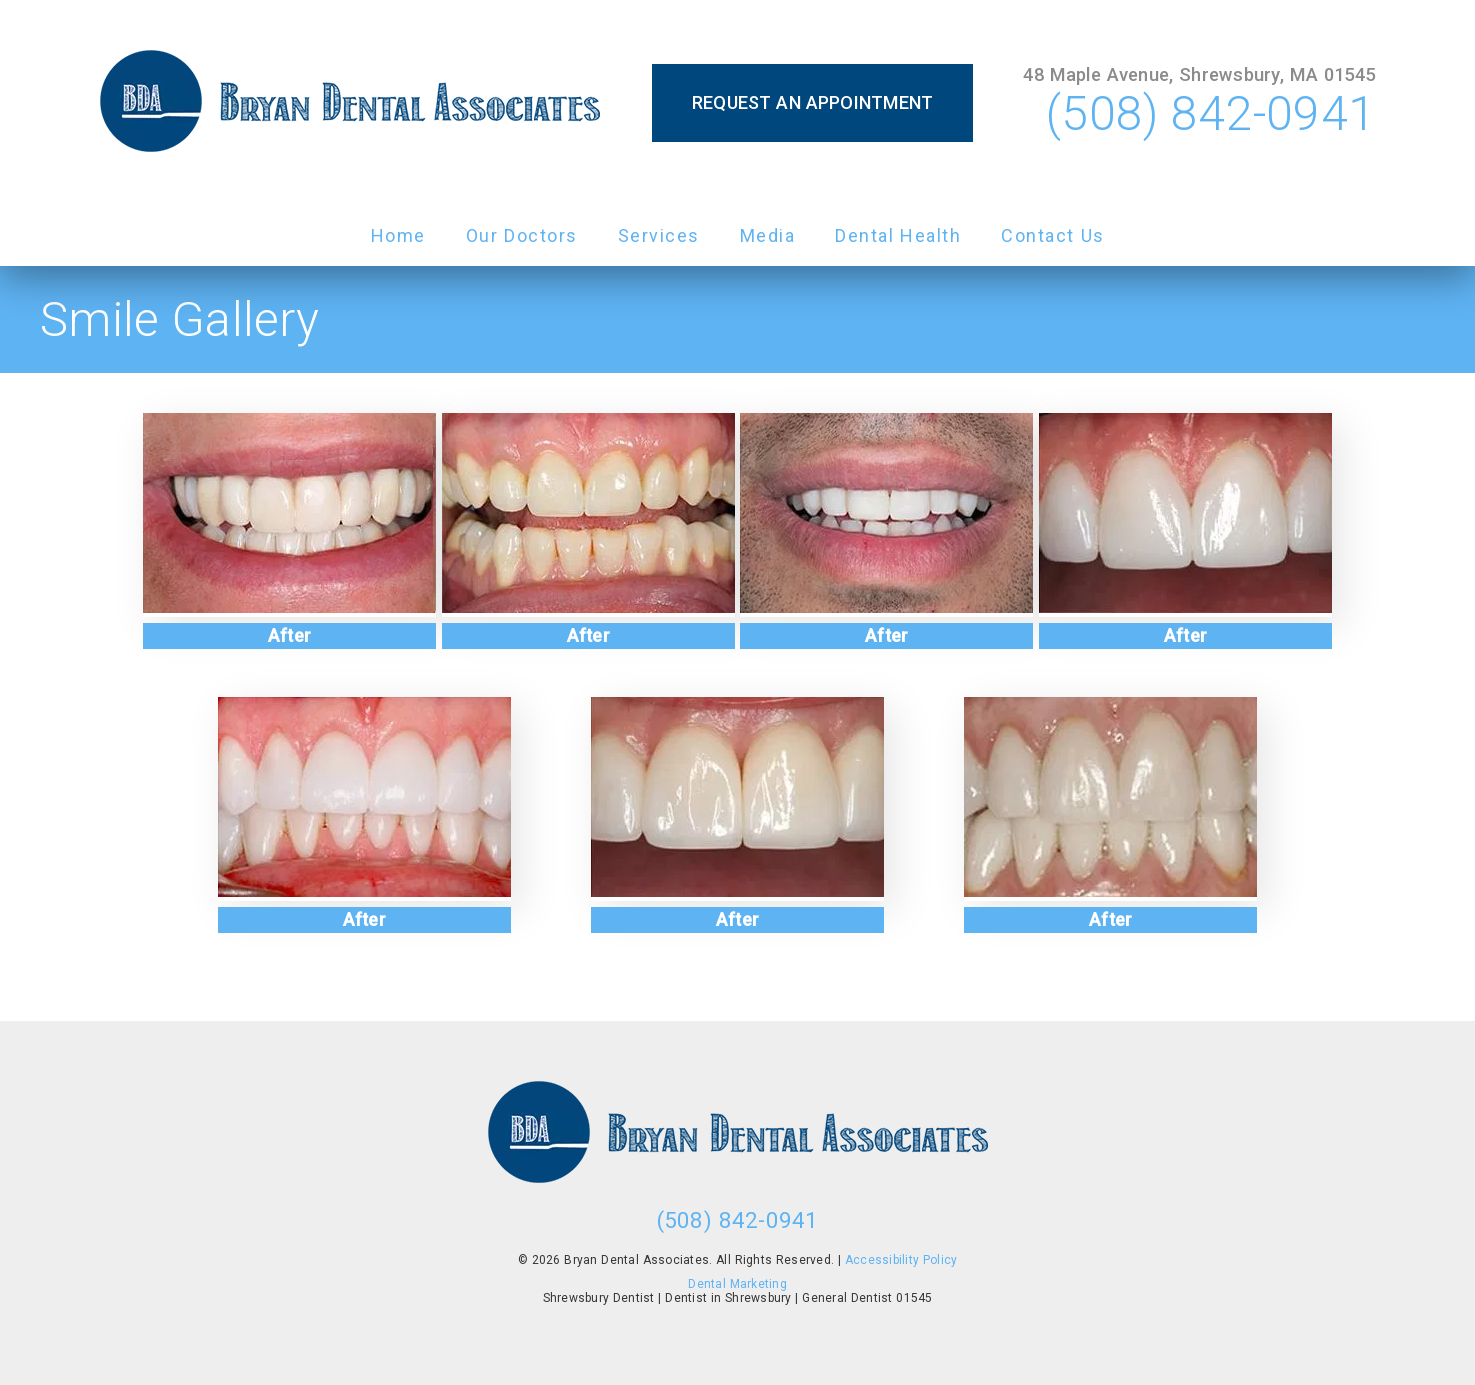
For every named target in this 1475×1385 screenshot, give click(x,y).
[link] (350, 103)
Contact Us (1053, 235)
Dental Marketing (737, 1284)
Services (659, 235)
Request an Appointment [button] (813, 102)
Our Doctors (522, 235)
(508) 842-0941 (1210, 113)
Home (398, 235)
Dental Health (898, 235)
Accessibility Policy (901, 1260)
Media (768, 235)
